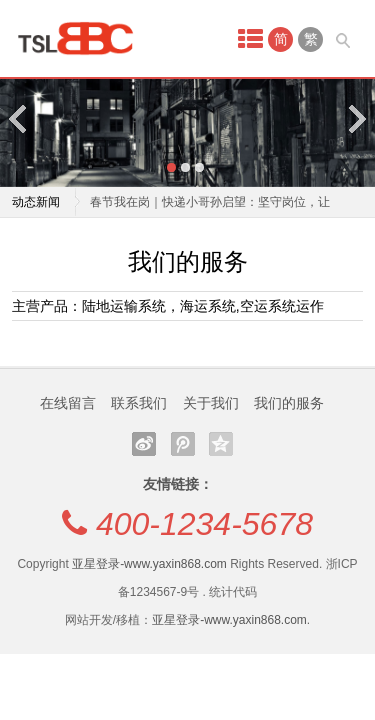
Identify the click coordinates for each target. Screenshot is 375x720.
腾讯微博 (183, 444)
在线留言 (68, 403)
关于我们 (211, 403)
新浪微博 (144, 444)
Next (356, 118)
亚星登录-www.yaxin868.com (149, 564)
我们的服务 (289, 403)
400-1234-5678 (204, 524)
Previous (19, 118)
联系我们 (139, 403)
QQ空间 (221, 444)
